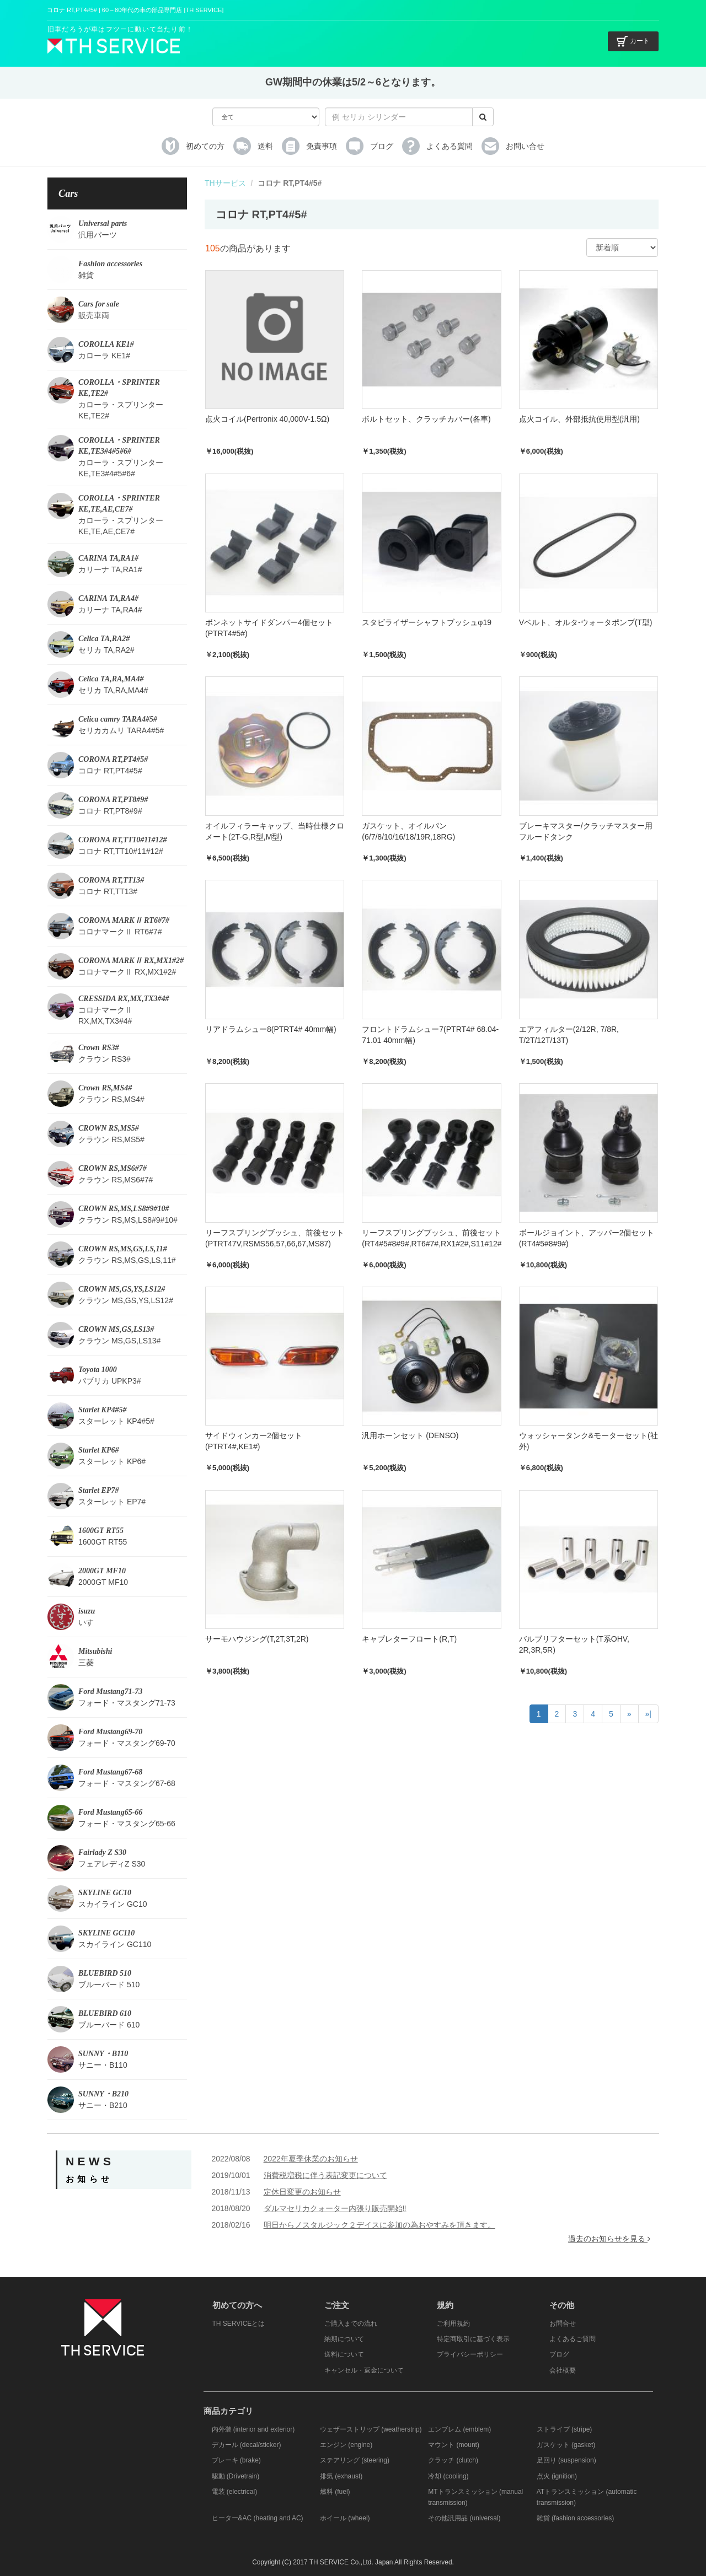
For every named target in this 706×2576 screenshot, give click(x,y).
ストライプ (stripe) (564, 2429)
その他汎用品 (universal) (464, 2518)
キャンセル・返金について (364, 2370)
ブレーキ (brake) (236, 2460)
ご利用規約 (453, 2323)
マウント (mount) (453, 2445)
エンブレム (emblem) (459, 2429)
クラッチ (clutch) (453, 2460)
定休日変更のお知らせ (302, 2191)
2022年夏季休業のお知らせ (311, 2158)
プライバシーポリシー (470, 2354)
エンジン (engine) (346, 2445)
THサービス (225, 183)
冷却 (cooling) (448, 2476)
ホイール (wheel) (345, 2518)
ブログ (559, 2354)
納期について (344, 2339)
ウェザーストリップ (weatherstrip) (371, 2429)
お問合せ (562, 2323)
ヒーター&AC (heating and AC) (257, 2518)
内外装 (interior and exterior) (253, 2429)
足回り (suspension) (566, 2460)
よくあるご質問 (572, 2339)
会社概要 (562, 2370)
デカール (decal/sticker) (246, 2445)
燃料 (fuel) (335, 2492)
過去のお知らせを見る (609, 2238)
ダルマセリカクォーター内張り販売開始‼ (335, 2208)
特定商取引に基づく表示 (473, 2339)
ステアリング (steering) (354, 2460)
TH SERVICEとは (238, 2323)
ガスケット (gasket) (566, 2445)
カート (633, 41)
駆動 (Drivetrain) (236, 2476)
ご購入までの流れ (350, 2323)
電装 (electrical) (235, 2492)
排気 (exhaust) (341, 2476)
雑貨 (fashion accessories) (575, 2518)
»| (648, 1713)
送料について (344, 2354)
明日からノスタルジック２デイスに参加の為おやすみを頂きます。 (379, 2224)
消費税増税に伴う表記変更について (325, 2175)
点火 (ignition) (557, 2476)
